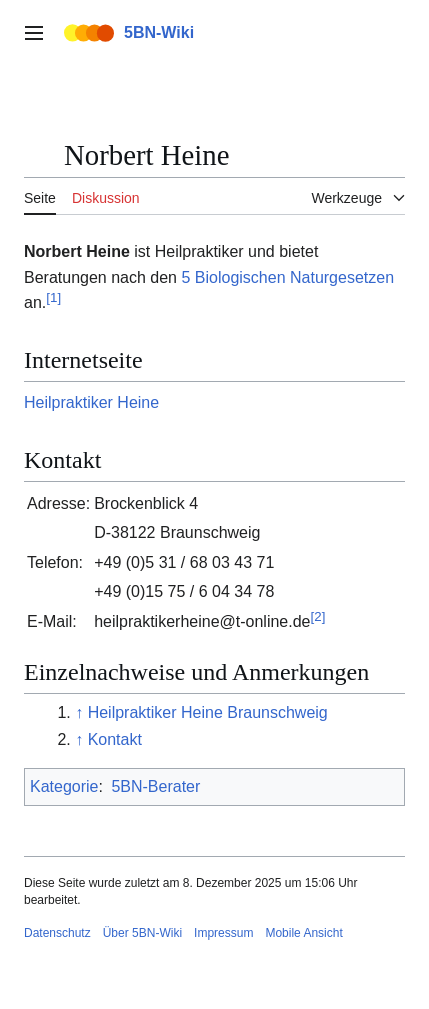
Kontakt (115, 739)
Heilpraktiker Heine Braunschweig (208, 712)
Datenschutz (57, 933)
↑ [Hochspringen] (79, 712)
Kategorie (64, 786)
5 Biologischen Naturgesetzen (287, 277)
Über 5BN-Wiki (142, 933)
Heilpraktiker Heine (91, 402)
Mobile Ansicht (303, 933)
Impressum (223, 933)
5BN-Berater (155, 786)
